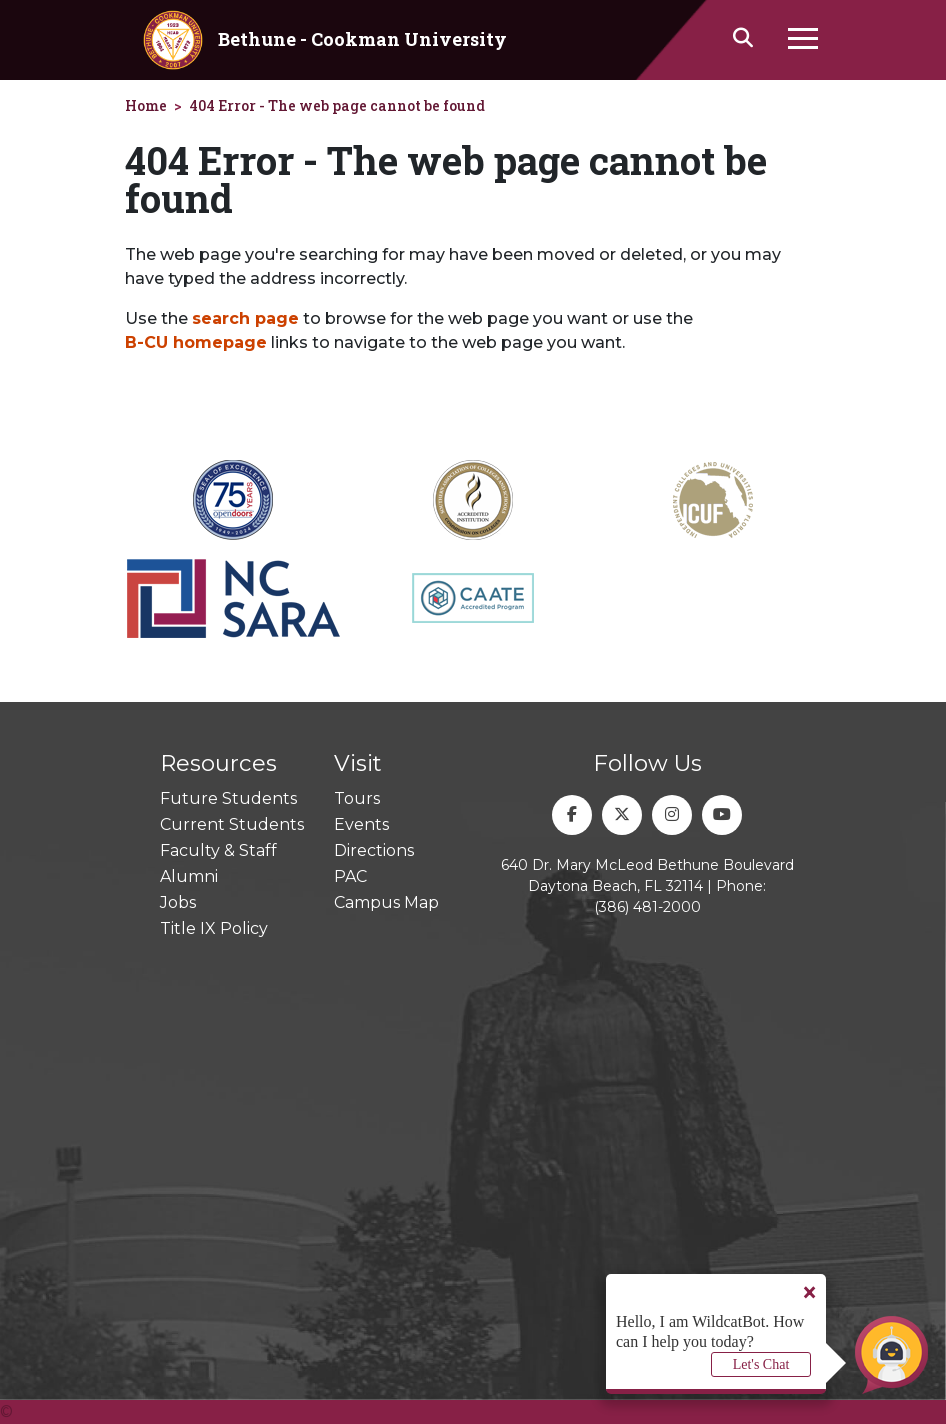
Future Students (228, 798)
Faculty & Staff (218, 850)
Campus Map (386, 902)
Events (361, 824)
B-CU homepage (196, 342)
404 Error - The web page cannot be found (337, 105)
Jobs (178, 902)
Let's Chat (761, 1364)
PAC (350, 876)
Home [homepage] (146, 105)
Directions (374, 850)
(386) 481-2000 (647, 907)
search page (245, 318)
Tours (357, 798)
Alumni (189, 876)
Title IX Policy (214, 928)
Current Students (232, 824)
